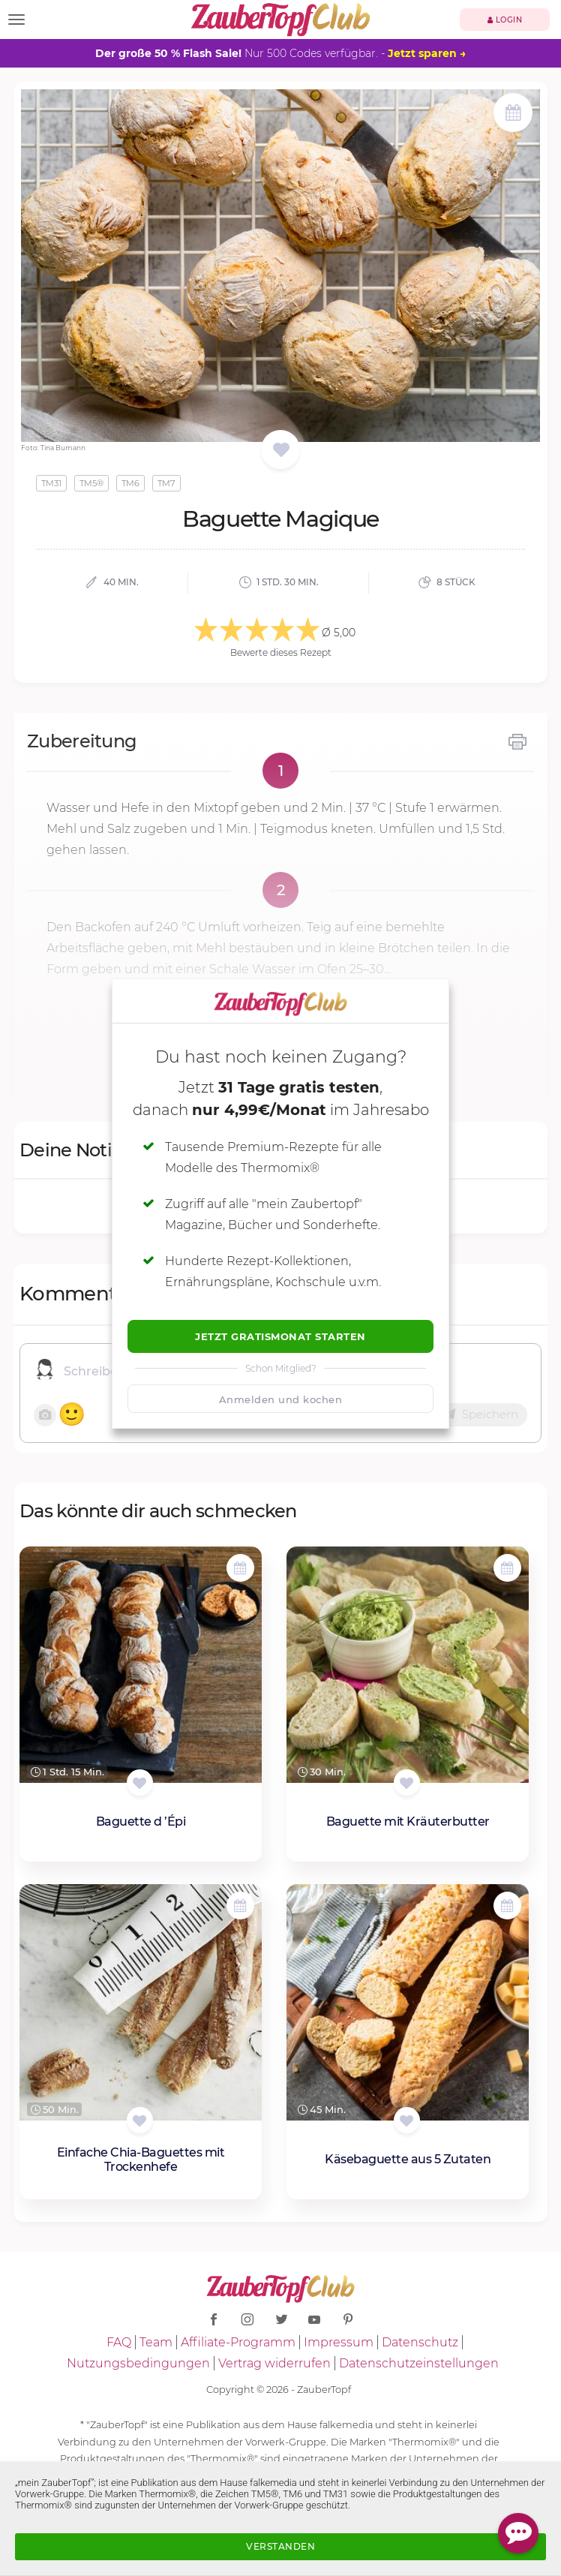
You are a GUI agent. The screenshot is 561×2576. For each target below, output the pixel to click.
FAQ (118, 2342)
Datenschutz (420, 2342)
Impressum (339, 2342)
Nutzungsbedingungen (138, 2363)
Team (156, 2342)
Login (505, 20)
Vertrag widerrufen (274, 2363)
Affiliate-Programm (238, 2342)
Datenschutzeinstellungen (419, 2363)
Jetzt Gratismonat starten (280, 1336)
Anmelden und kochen (281, 1399)
